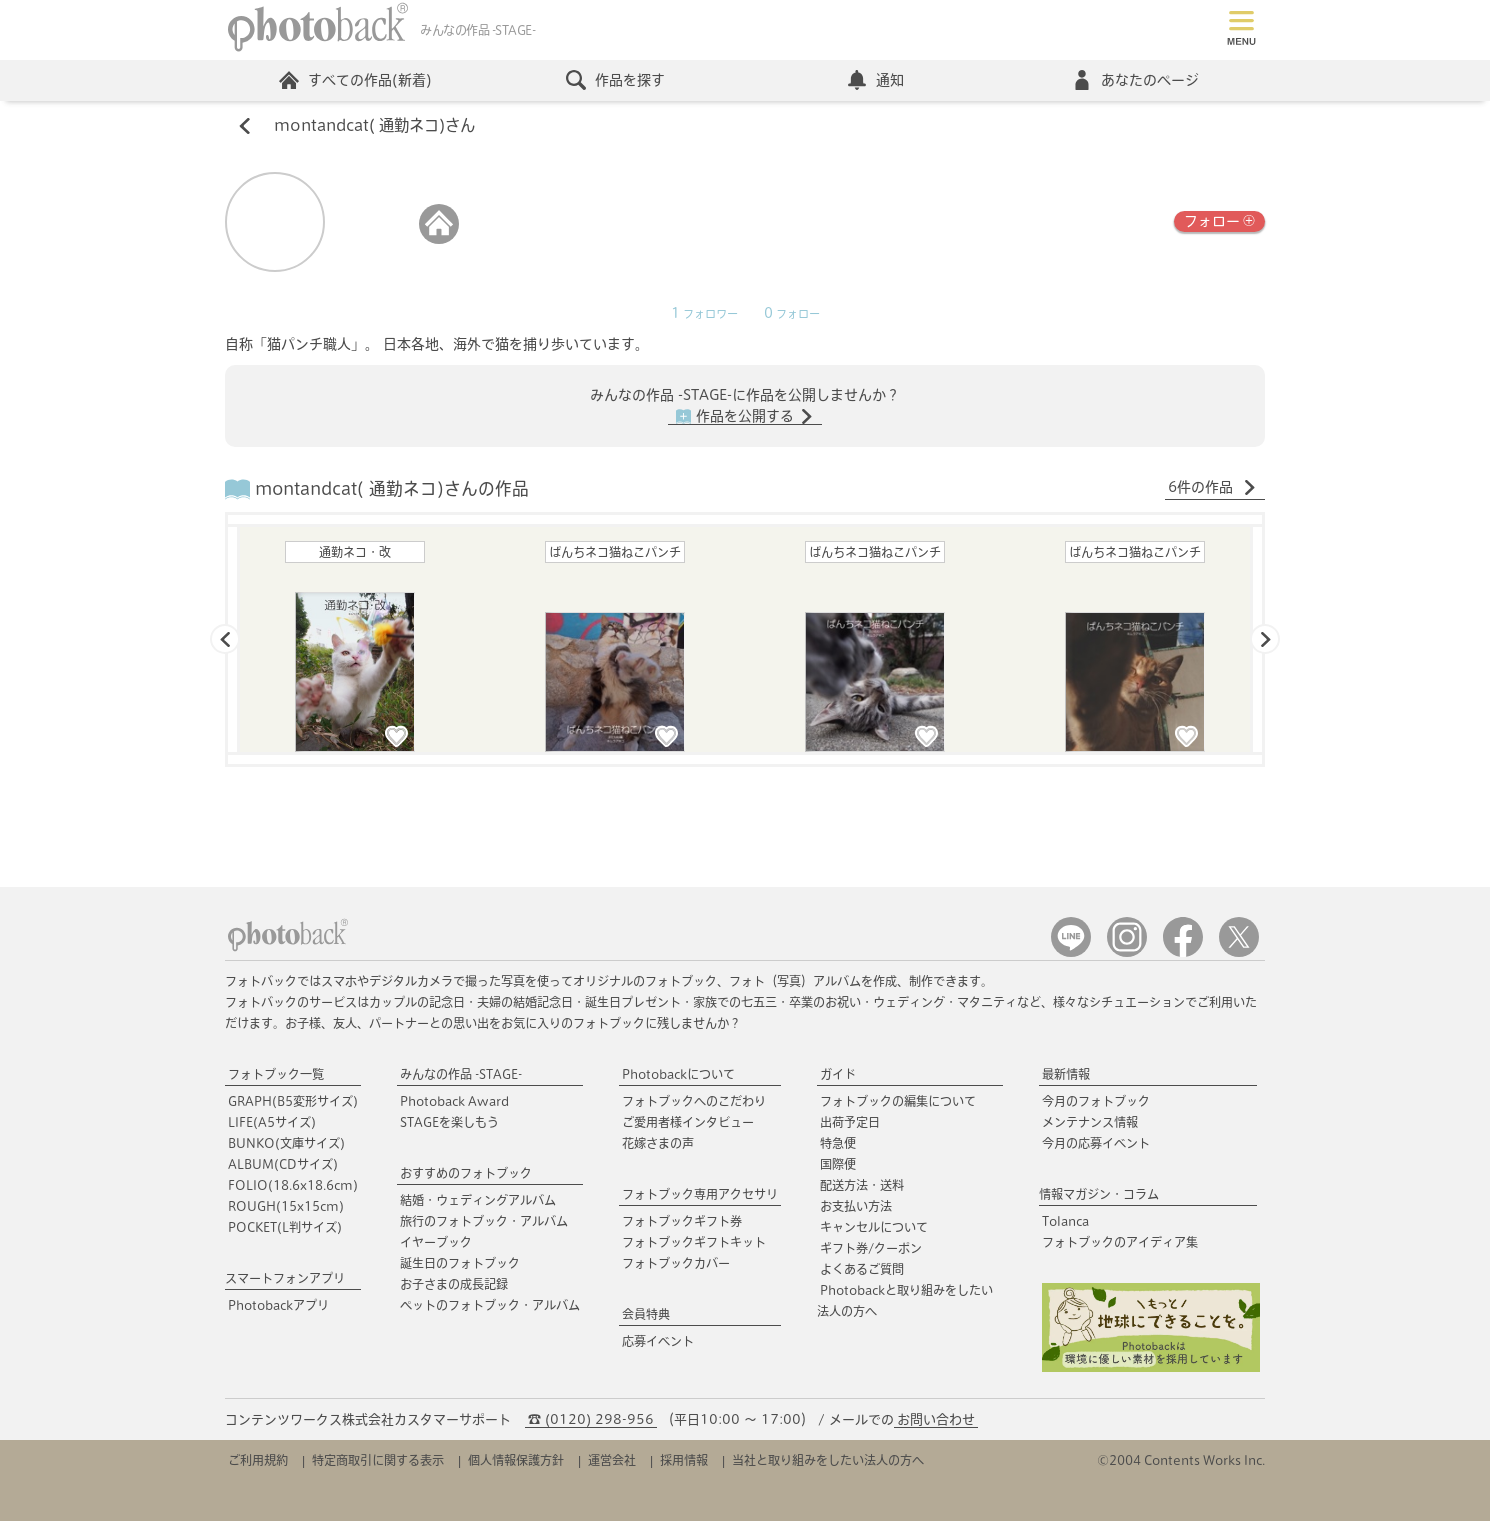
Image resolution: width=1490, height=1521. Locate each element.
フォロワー (704, 314)
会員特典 (646, 1314)
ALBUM (283, 1164)
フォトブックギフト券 (682, 1221)
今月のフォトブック (1096, 1101)
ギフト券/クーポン (871, 1248)
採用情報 (684, 1460)
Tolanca (1065, 1221)
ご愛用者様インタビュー (688, 1122)
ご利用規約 (258, 1460)
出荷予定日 (850, 1122)
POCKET (285, 1227)
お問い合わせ (936, 1419)
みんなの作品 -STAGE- (461, 1074)
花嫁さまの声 (658, 1143)
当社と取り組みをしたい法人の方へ (828, 1460)
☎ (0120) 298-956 (591, 1419)
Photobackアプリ (278, 1305)
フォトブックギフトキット (694, 1242)
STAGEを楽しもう (449, 1122)
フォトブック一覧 (276, 1074)
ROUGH (286, 1206)
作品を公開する (745, 417)
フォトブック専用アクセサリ (700, 1194)
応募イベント (658, 1341)
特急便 (838, 1143)
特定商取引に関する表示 (378, 1460)
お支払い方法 (856, 1206)
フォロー (1219, 220)
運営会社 (612, 1460)
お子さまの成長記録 (454, 1284)
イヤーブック (436, 1242)
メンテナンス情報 (1090, 1122)
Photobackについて (678, 1074)
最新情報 (1066, 1074)
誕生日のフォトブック (460, 1263)
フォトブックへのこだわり (694, 1101)
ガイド (838, 1074)
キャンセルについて (874, 1227)
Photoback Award (454, 1101)
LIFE (272, 1122)
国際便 (838, 1164)
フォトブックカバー (676, 1263)
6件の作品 (1212, 488)
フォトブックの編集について (898, 1101)
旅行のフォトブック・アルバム (484, 1221)
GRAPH (293, 1101)
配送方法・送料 (862, 1185)
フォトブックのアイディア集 (1120, 1242)
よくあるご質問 (862, 1269)
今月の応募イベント (1096, 1143)
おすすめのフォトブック (466, 1173)
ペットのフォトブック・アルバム (490, 1305)
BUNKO (286, 1143)
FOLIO (293, 1185)
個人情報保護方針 (516, 1460)
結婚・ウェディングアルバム (478, 1200)
